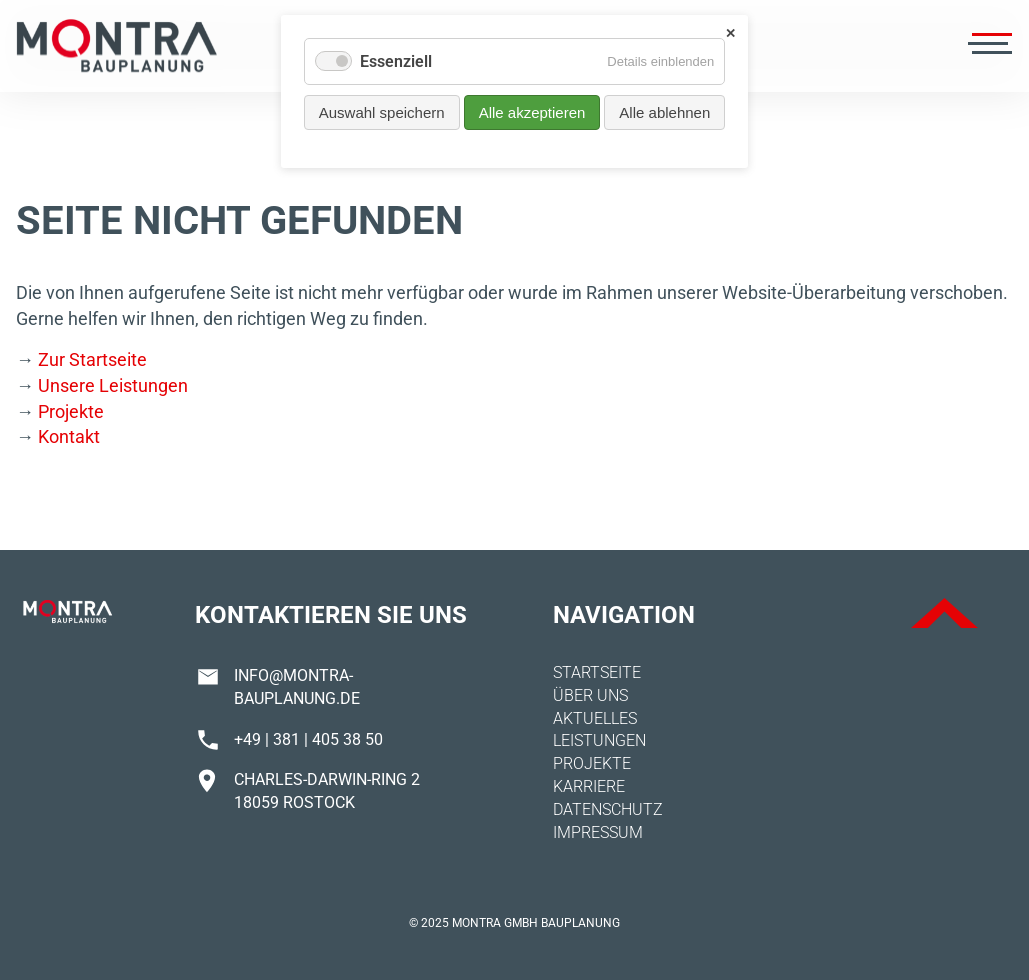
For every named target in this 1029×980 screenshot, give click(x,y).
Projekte (71, 411)
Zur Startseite (92, 359)
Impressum (598, 832)
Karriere (589, 786)
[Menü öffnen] (988, 46)
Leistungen (599, 740)
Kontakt (69, 436)
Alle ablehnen (664, 112)
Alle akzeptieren (532, 112)
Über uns (590, 695)
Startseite (597, 672)
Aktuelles (595, 718)
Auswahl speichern (382, 112)
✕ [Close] (730, 33)
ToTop (944, 613)
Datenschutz (608, 809)
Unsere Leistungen (113, 385)
